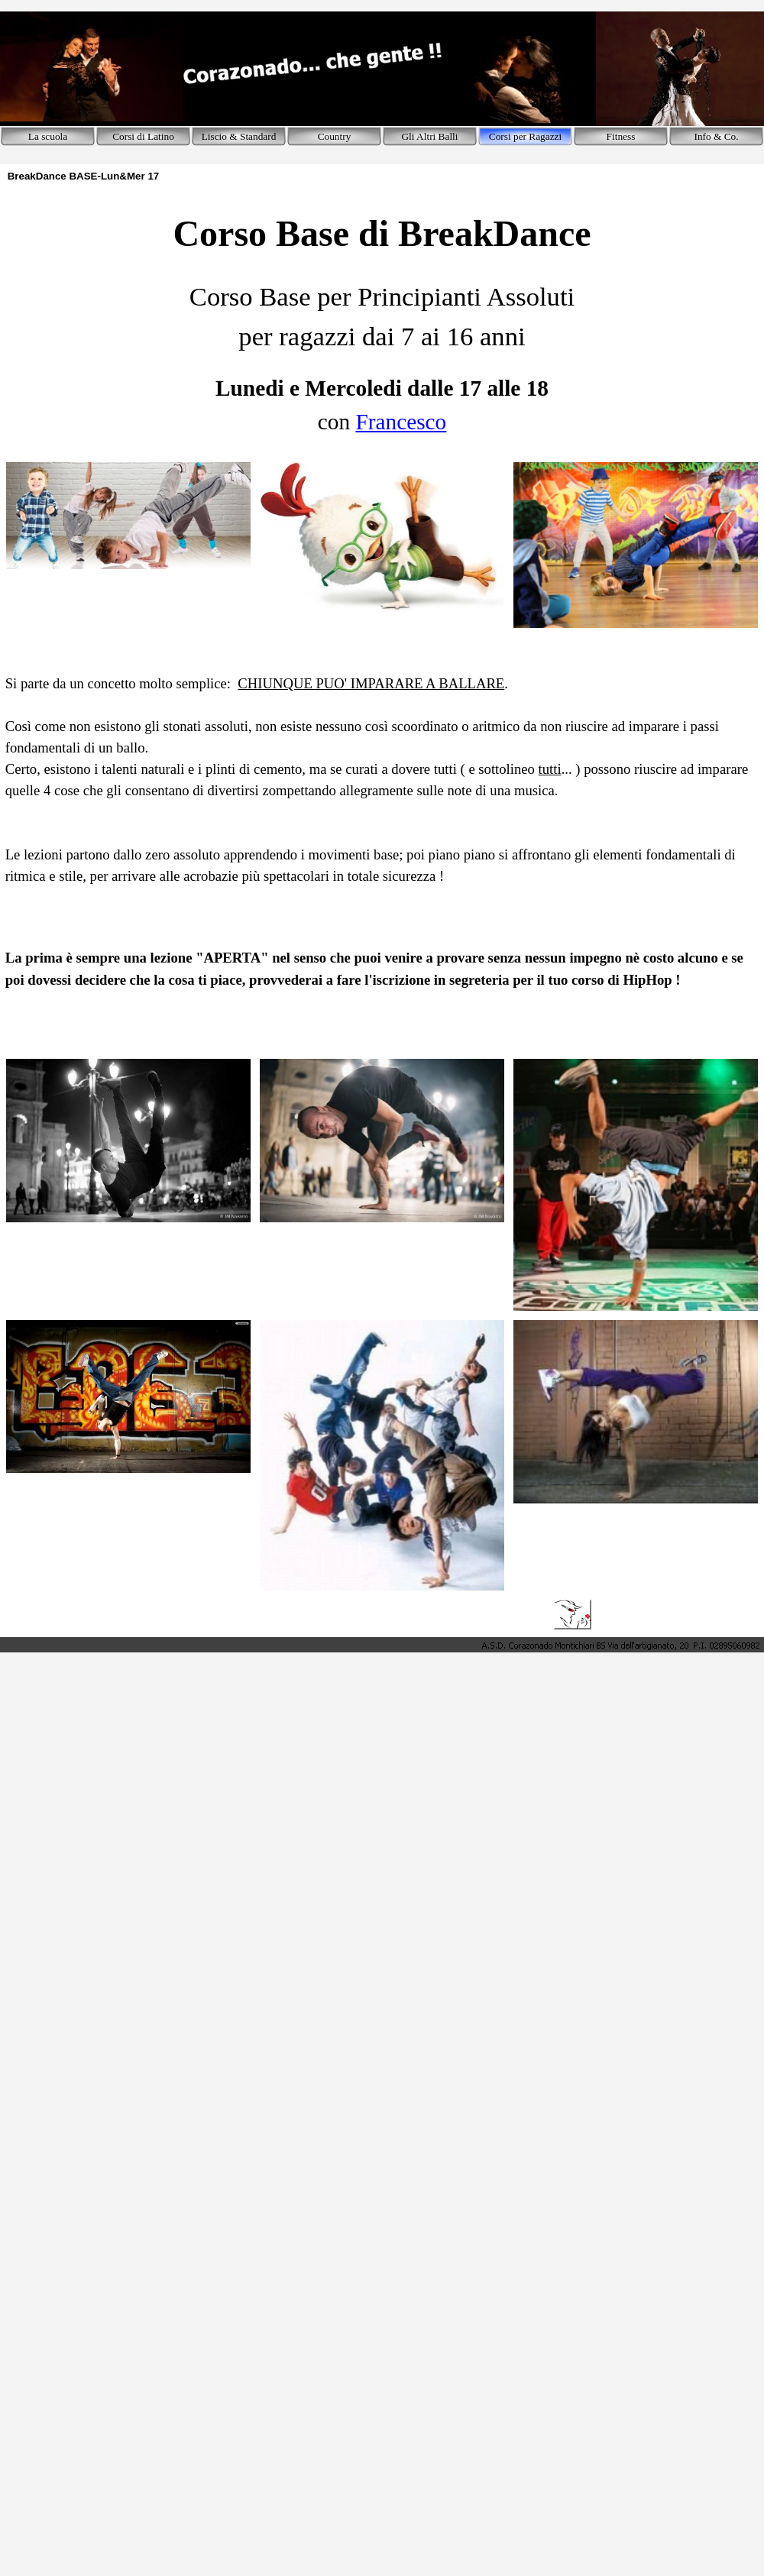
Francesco (400, 421)
